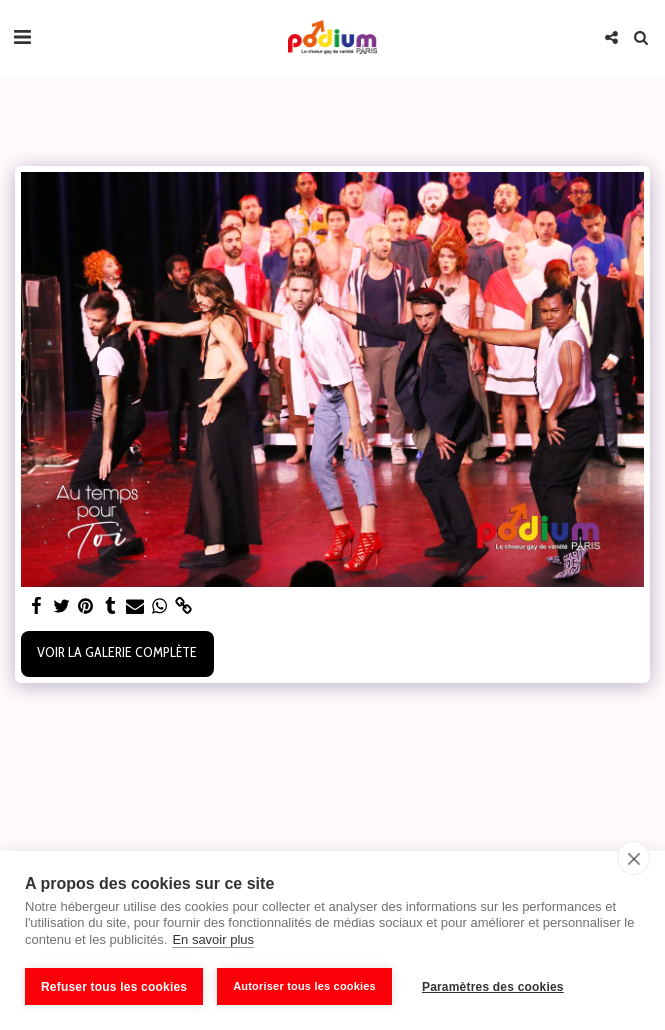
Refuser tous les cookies (114, 987)
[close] (633, 858)
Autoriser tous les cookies (304, 986)
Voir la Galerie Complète (117, 652)
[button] (22, 37)
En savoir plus (213, 939)
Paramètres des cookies (493, 987)
